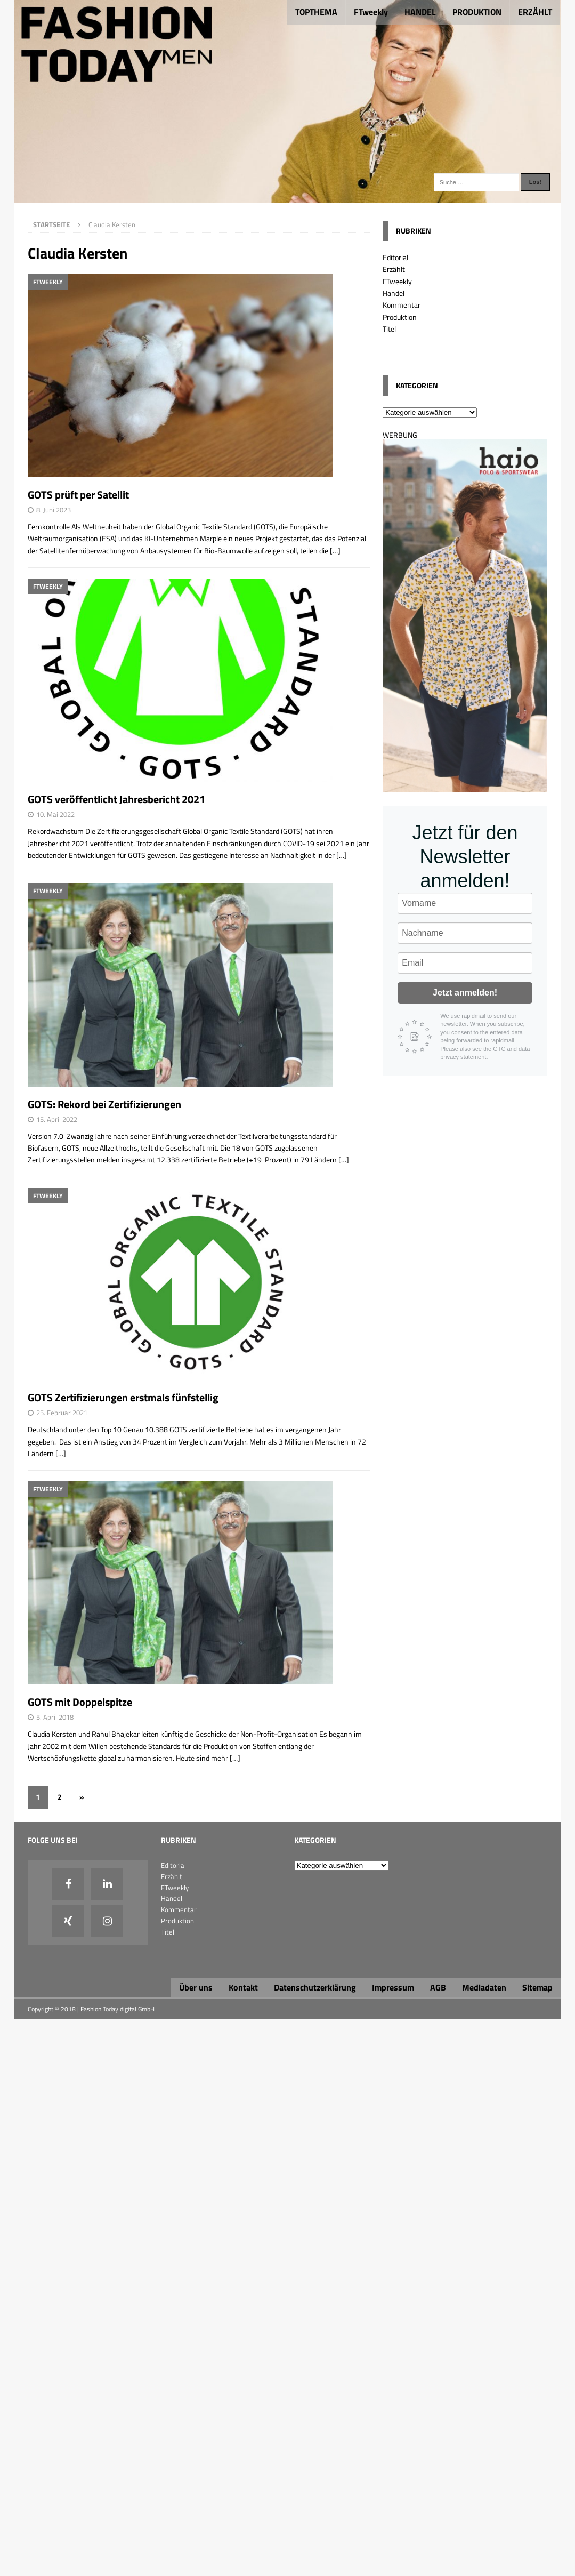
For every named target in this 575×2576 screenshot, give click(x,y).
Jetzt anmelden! (465, 992)
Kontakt (243, 1987)
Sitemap (537, 1987)
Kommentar (401, 304)
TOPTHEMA (316, 11)
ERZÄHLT (535, 11)
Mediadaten (484, 1987)
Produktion (400, 317)
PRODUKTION (476, 11)
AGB (438, 1987)
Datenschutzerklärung (315, 1987)
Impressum (393, 1987)
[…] (335, 550)
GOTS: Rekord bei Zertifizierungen (104, 1104)
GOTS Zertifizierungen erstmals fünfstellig (123, 1397)
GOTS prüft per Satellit (78, 494)
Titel (389, 328)
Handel (393, 293)
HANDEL (420, 11)
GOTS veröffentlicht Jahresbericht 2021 (116, 799)
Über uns (196, 1987)
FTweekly (371, 11)
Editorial (395, 257)
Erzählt (394, 269)
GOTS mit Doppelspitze (80, 1702)
